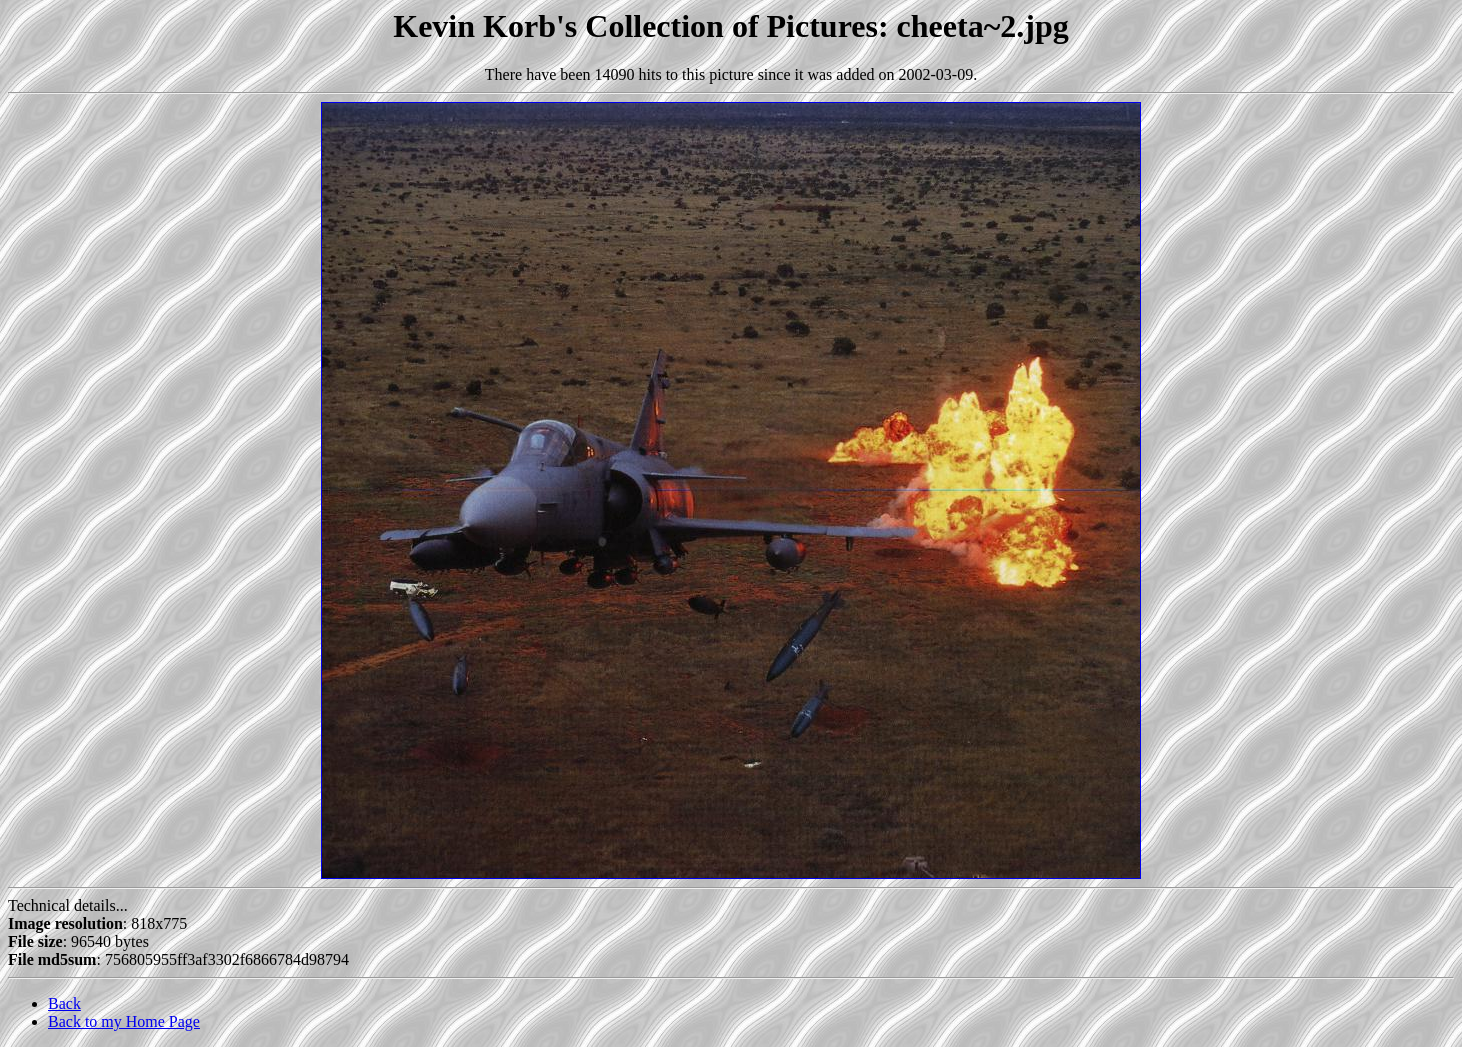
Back (64, 1003)
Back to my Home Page (124, 1021)
